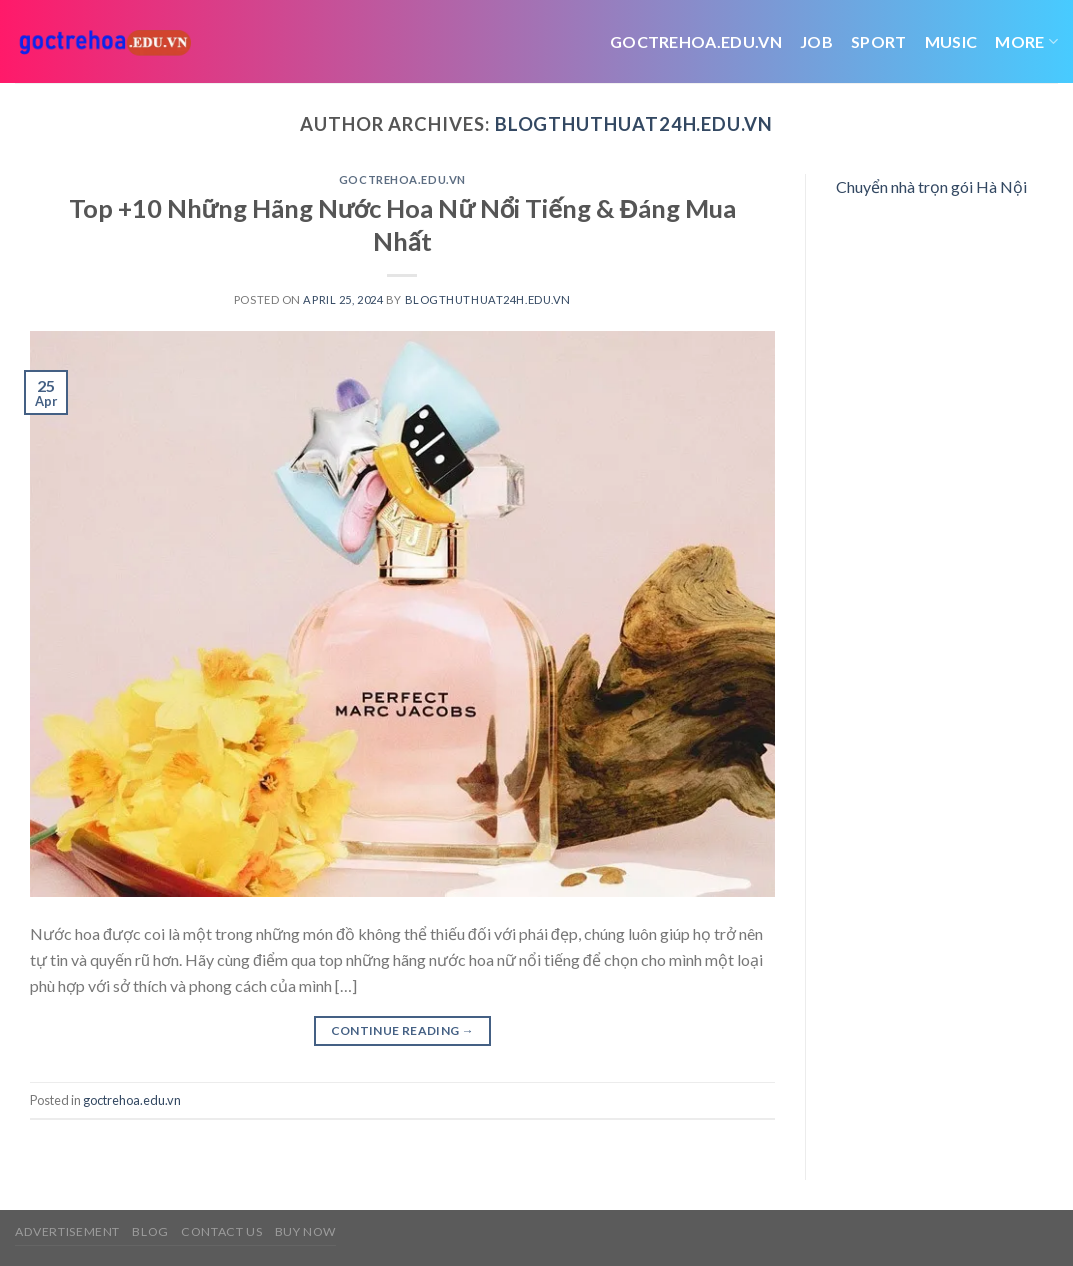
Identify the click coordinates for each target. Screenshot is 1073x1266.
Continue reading (403, 1030)
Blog (150, 1231)
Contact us (221, 1231)
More (1026, 42)
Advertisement (67, 1231)
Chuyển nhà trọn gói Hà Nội (931, 186)
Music (951, 41)
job (816, 41)
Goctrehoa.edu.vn (696, 41)
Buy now (305, 1231)
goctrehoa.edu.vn (402, 179)
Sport (879, 41)
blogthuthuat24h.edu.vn (634, 124)
